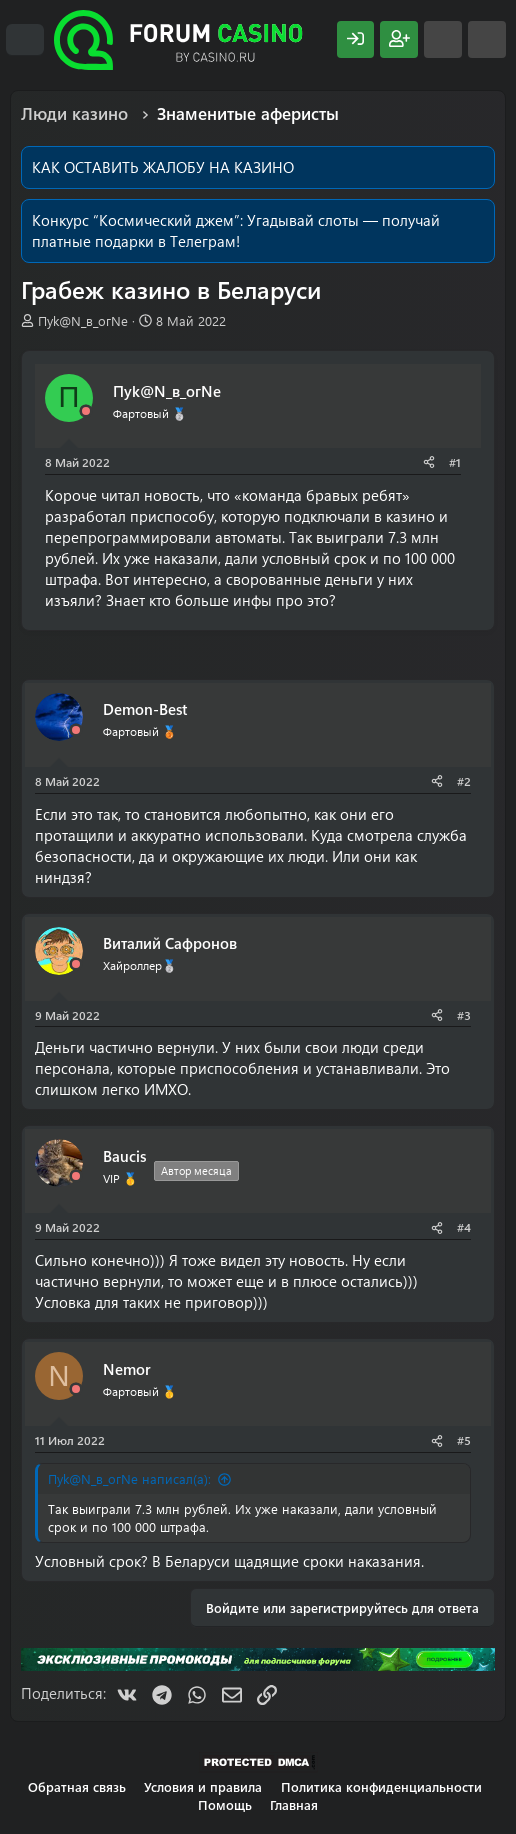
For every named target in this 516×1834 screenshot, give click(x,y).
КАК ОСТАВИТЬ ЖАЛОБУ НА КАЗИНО (163, 167)
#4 (464, 1227)
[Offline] (86, 411)
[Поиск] (487, 39)
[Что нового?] (443, 39)
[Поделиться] (429, 462)
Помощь (225, 1804)
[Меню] (25, 40)
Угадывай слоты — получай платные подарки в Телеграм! (236, 230)
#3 (464, 1015)
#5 (464, 1440)
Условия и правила (203, 1786)
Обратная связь (77, 1786)
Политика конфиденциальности (381, 1786)
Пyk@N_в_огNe (83, 320)
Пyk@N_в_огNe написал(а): (129, 1478)
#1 (455, 462)
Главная (294, 1804)
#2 (464, 781)
